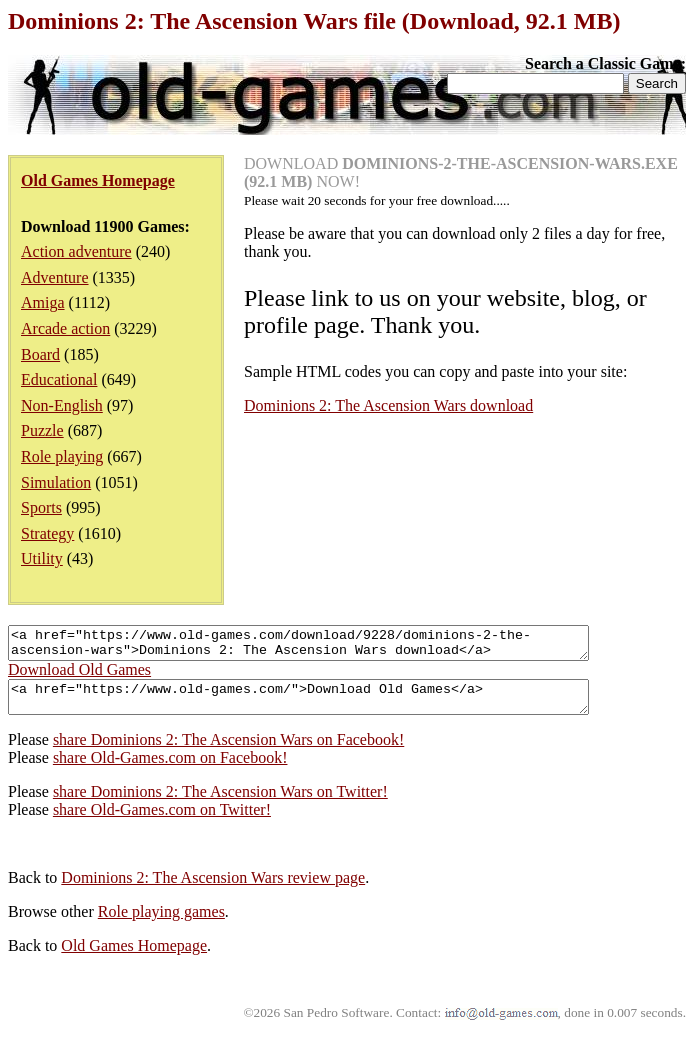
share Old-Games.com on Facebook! (170, 769)
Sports (41, 507)
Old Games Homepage (134, 957)
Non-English (62, 405)
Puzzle (42, 430)
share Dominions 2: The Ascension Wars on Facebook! (228, 751)
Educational (59, 379)
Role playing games (161, 923)
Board (40, 354)
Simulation (56, 482)
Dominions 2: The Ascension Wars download (388, 405)
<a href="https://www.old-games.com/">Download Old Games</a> (333, 706)
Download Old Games (79, 675)
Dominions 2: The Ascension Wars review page (213, 889)
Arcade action (65, 328)
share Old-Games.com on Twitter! (162, 821)
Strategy (47, 533)
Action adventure (76, 251)
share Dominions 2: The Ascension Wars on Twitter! (220, 803)
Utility (42, 558)
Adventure (55, 277)
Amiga (43, 302)
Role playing (62, 456)
